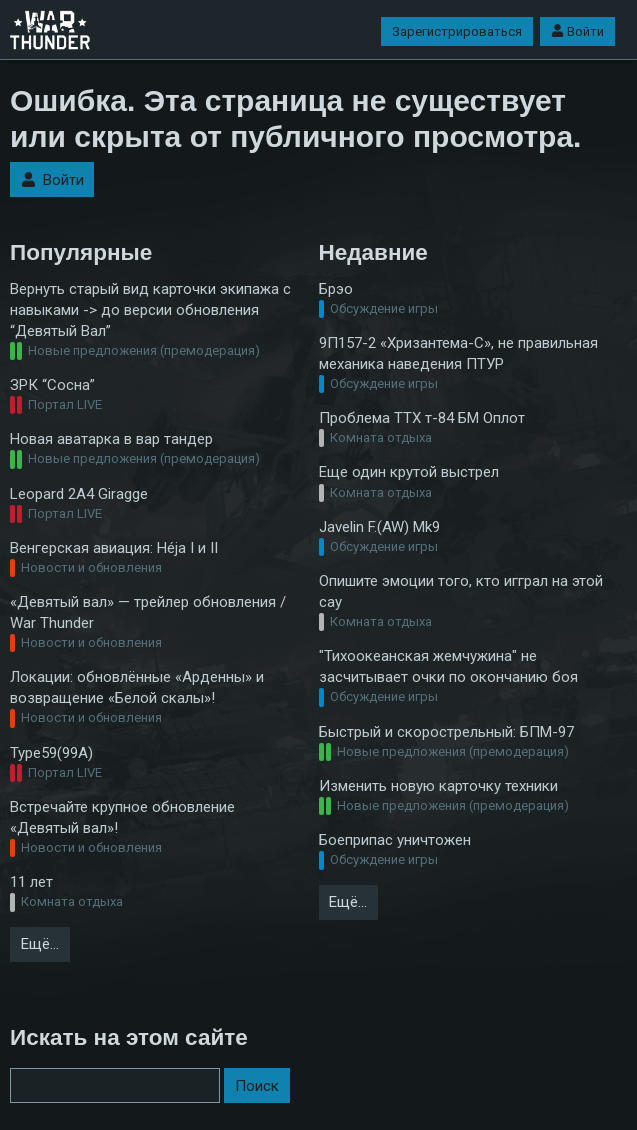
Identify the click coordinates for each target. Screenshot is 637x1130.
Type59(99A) (51, 753)
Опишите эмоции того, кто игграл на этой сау (461, 591)
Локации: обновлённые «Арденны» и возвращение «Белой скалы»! (137, 687)
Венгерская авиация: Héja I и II (114, 548)
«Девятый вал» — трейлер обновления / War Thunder (148, 612)
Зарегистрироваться (457, 31)
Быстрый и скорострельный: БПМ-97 (446, 732)
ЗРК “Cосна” (52, 385)
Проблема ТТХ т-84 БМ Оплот (422, 418)
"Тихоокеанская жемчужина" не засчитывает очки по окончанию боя (448, 666)
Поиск (257, 1086)
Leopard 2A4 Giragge (79, 494)
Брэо (336, 289)
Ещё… (40, 944)
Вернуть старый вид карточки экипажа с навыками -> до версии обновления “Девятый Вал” (150, 310)
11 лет (31, 882)
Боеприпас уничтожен (395, 840)
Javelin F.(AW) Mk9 (379, 527)
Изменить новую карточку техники (438, 786)
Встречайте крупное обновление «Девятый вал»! (122, 817)
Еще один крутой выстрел (409, 472)
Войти (577, 31)
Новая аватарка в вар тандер (111, 439)
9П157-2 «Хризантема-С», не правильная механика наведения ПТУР (458, 353)
